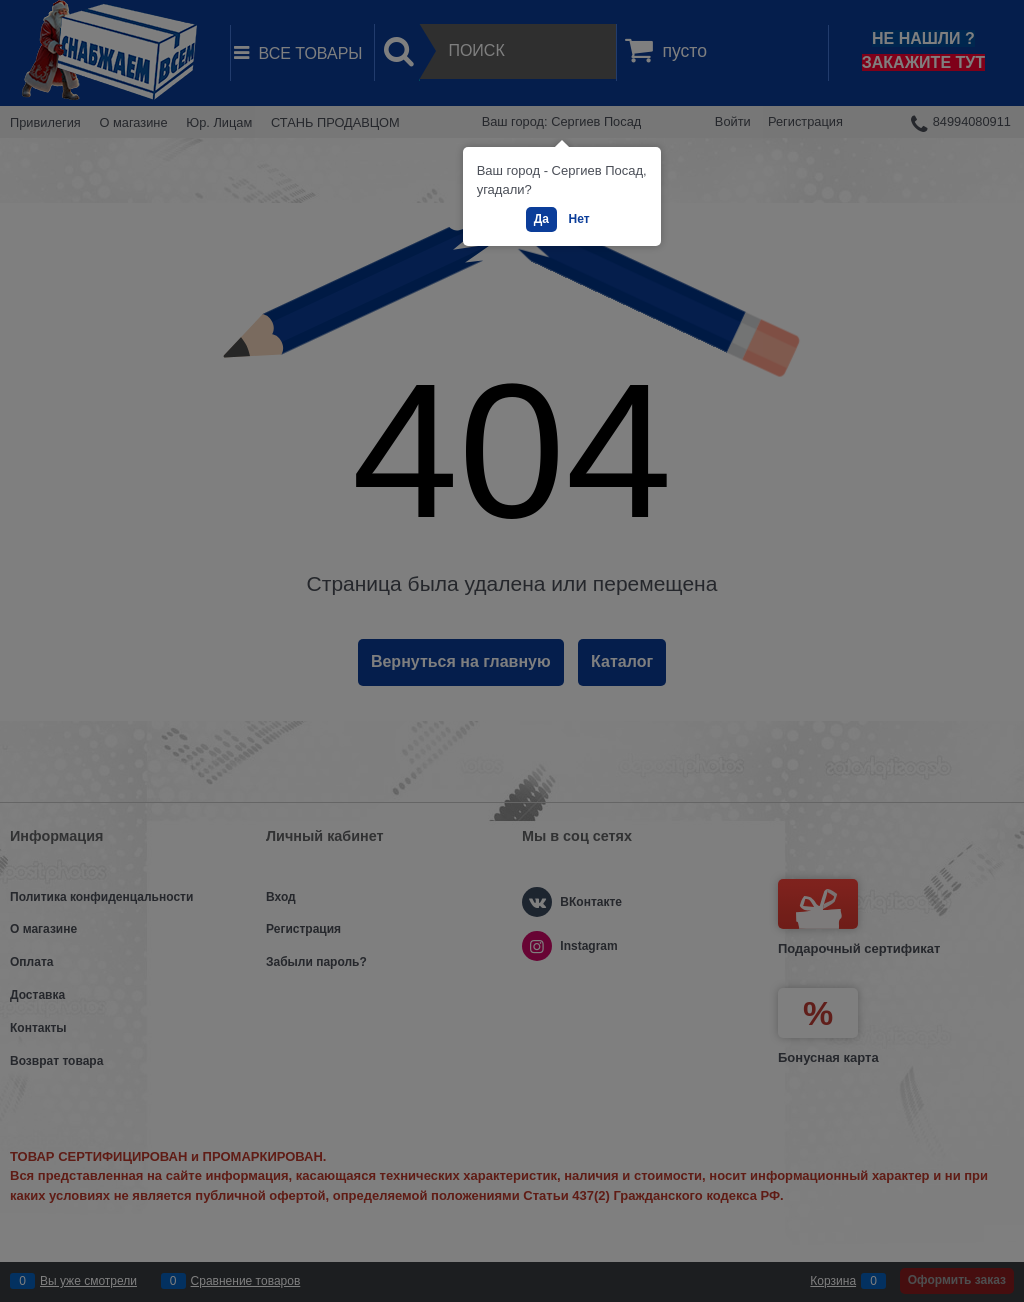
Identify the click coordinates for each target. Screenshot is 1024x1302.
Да (541, 219)
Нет (579, 219)
